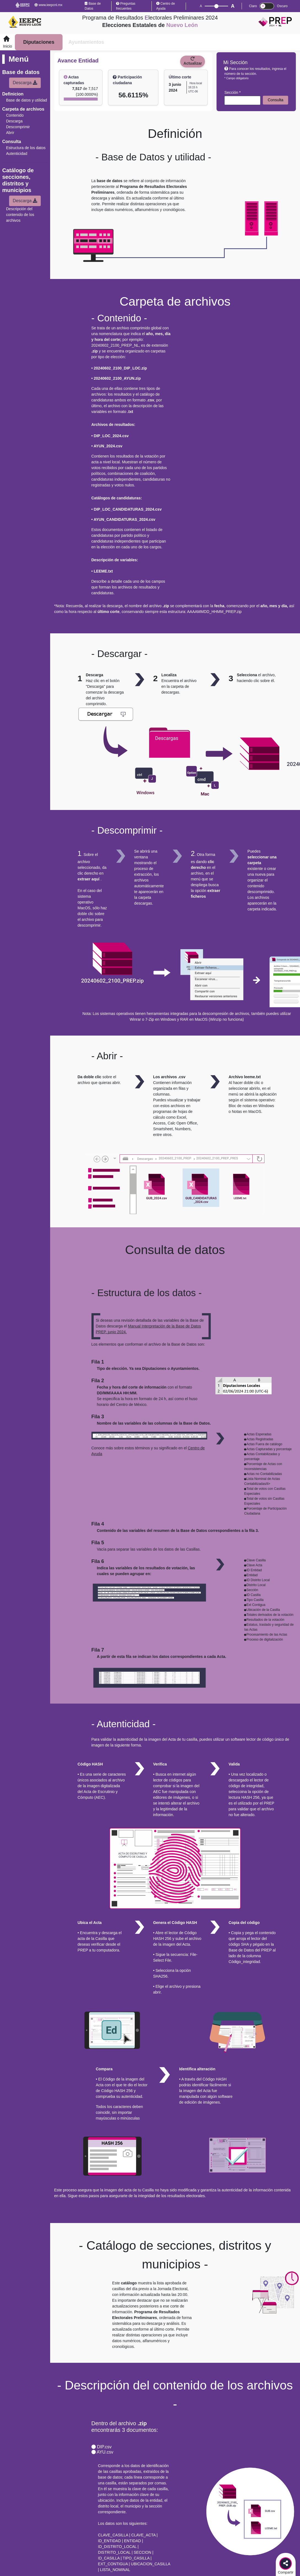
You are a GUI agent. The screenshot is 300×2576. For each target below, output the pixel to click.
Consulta (275, 100)
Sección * (232, 92)
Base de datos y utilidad (26, 100)
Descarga (25, 82)
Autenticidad (16, 153)
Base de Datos (93, 6)
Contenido (15, 115)
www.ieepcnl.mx (48, 5)
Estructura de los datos (25, 148)
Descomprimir (18, 127)
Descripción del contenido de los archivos (20, 215)
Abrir (10, 132)
